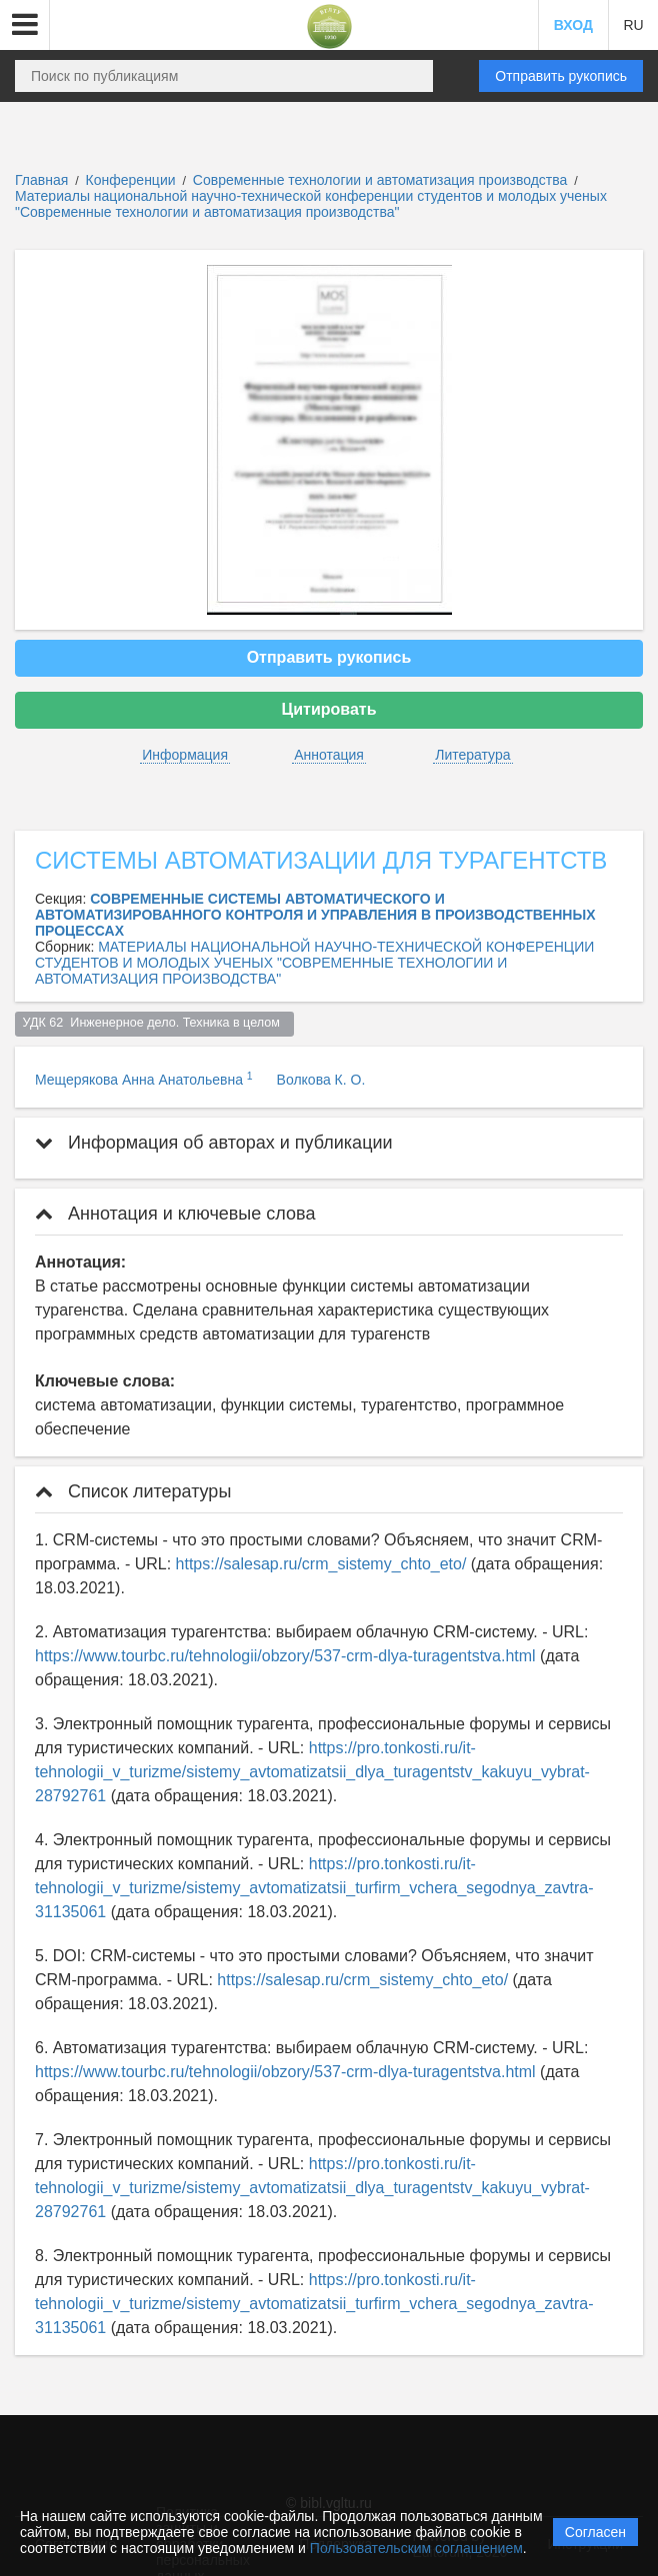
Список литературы (133, 1491)
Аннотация (329, 755)
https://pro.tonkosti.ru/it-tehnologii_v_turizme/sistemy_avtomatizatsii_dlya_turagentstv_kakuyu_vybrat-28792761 (312, 1771)
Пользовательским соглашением (416, 2548)
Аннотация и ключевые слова (175, 1214)
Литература (472, 755)
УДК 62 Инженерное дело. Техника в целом (155, 1023)
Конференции (131, 180)
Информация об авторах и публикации (214, 1143)
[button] (25, 25)
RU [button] (633, 25)
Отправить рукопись (561, 76)
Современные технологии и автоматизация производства (382, 180)
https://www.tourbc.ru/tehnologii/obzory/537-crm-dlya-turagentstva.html (285, 1655)
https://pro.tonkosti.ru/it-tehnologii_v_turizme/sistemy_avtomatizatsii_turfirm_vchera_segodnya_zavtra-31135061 (314, 1887)
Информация (185, 755)
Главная (41, 180)
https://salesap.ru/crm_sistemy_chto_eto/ (321, 1563)
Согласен (595, 2532)
